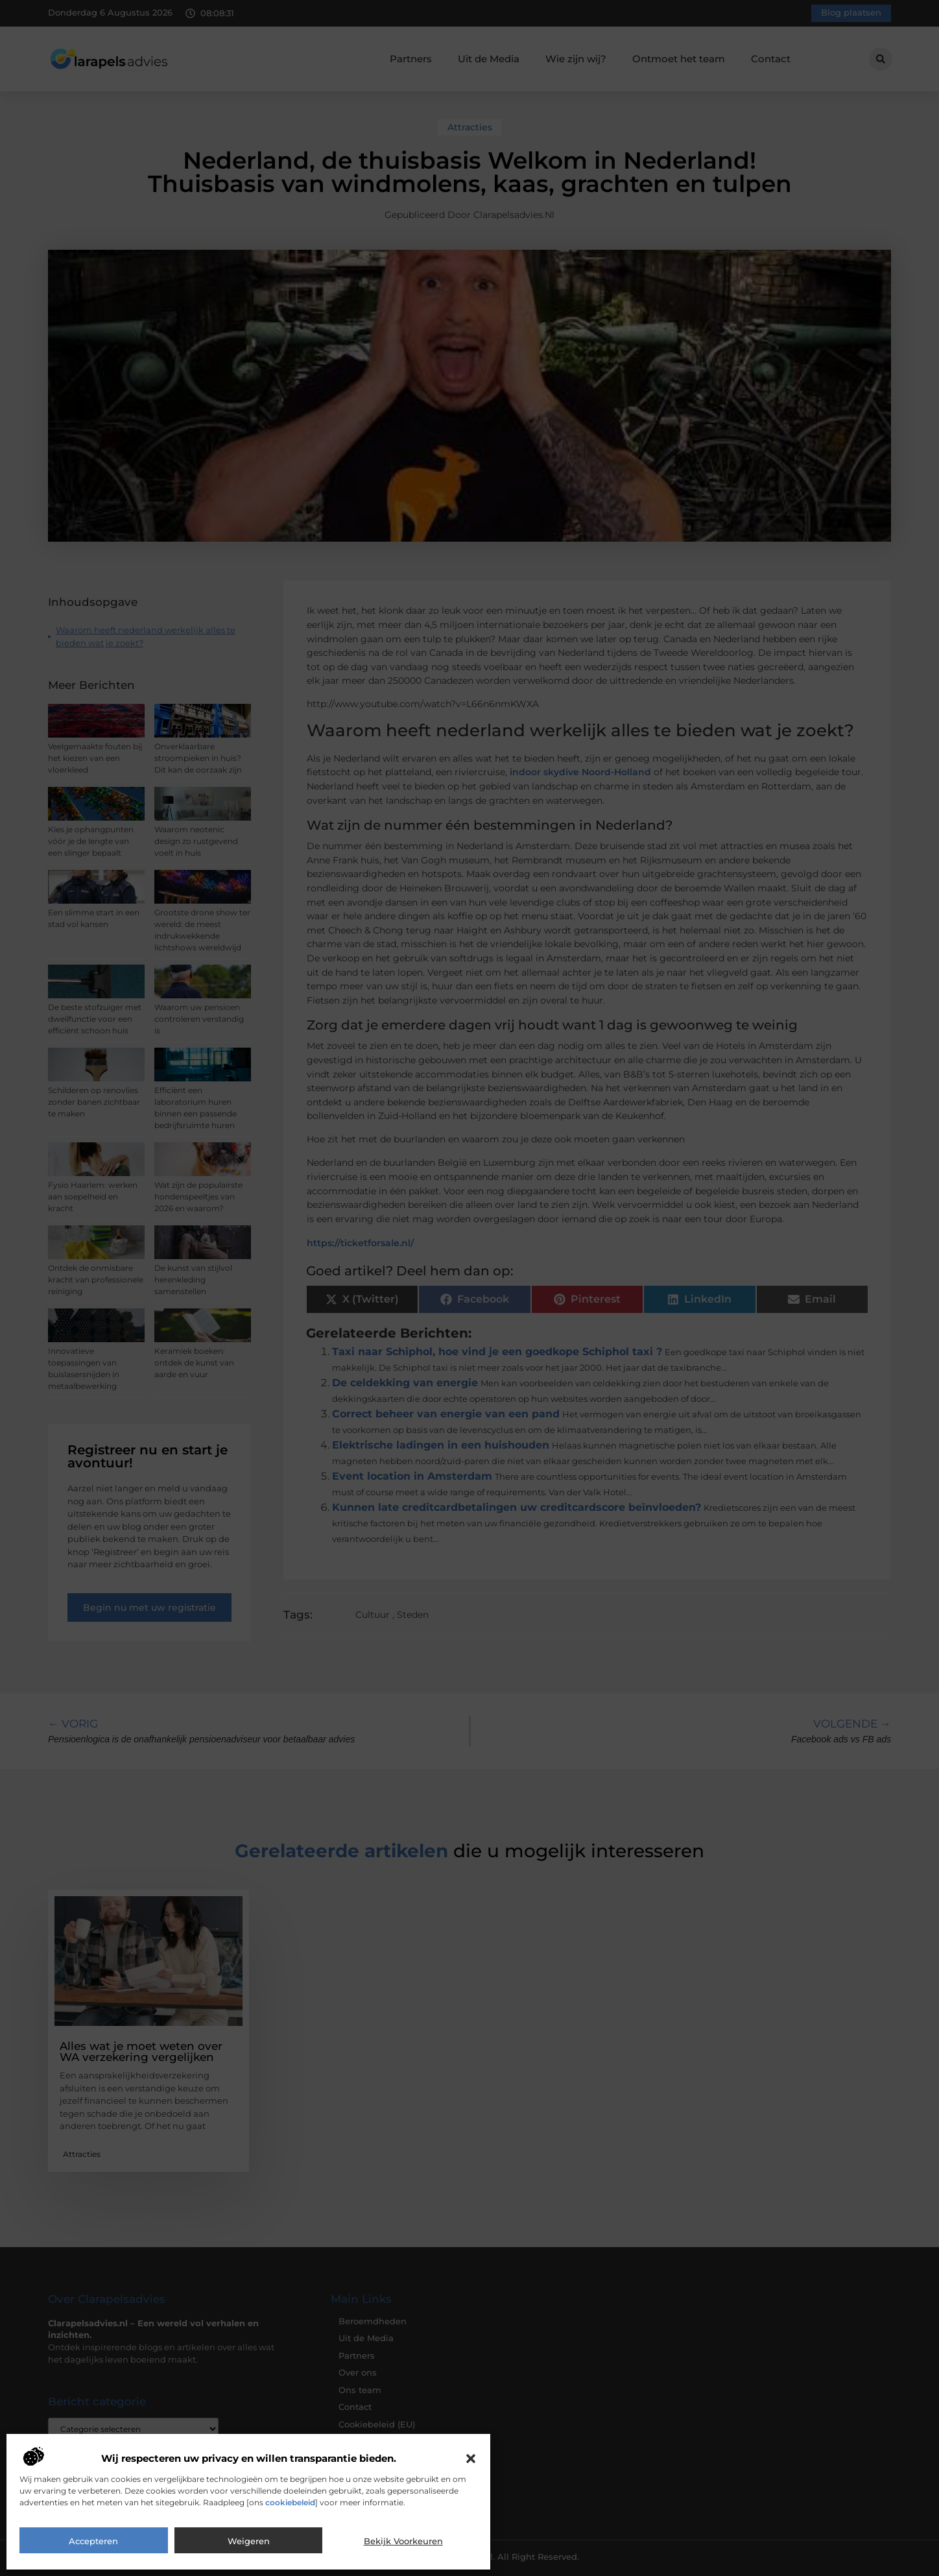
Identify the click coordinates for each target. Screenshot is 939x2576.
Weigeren (249, 2541)
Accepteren (93, 2541)
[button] (470, 2458)
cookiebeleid (290, 2502)
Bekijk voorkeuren (403, 2541)
